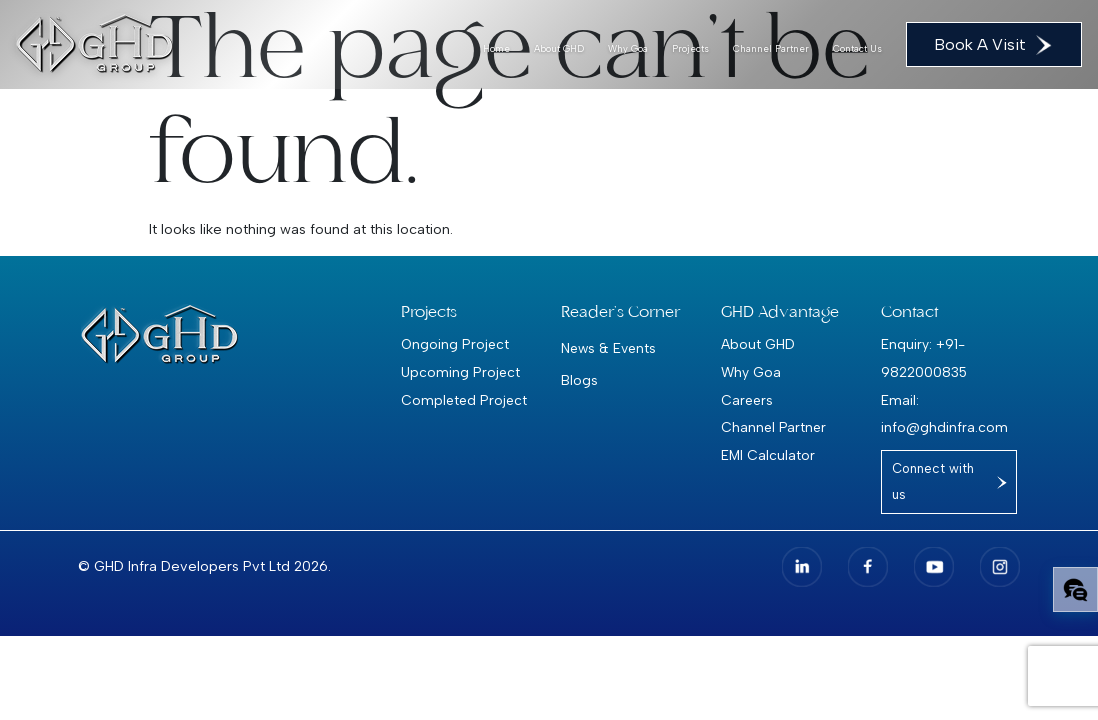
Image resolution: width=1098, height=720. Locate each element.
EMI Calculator (768, 455)
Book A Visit (994, 45)
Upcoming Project (460, 372)
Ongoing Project (455, 344)
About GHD (559, 48)
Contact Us (857, 48)
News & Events (608, 348)
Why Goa (628, 48)
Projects (690, 48)
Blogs (579, 380)
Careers (747, 400)
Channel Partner (771, 48)
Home (496, 48)
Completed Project (464, 400)
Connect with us (933, 481)
